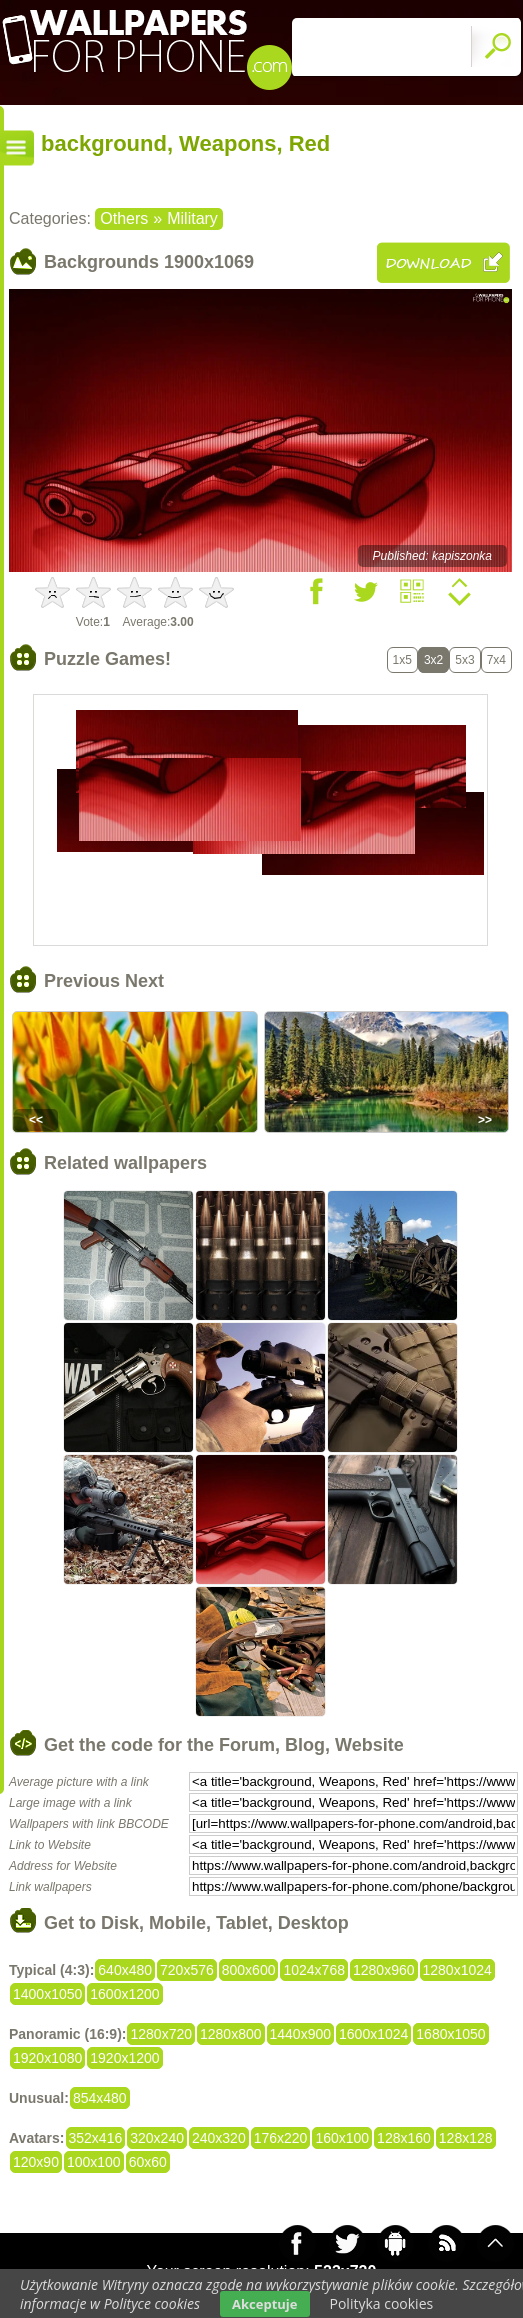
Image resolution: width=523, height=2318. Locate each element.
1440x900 (301, 2034)
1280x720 (161, 2034)
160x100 (342, 2138)
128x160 (404, 2138)
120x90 (36, 2162)
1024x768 (314, 1970)
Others (124, 218)
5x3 (464, 660)
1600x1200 (124, 1994)
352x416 (96, 2138)
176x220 (281, 2138)
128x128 (466, 2138)
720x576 (187, 1970)
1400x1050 (47, 1994)
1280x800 (231, 2034)
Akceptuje (264, 2304)
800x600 (249, 1970)
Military (192, 218)
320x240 (157, 2138)
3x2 (433, 660)
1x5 (402, 660)
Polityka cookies (382, 2303)
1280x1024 (457, 1970)
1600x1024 (373, 2034)
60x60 (148, 2162)
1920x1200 (124, 2058)
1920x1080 (47, 2058)
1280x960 (384, 1970)
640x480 (125, 1970)
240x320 (219, 2138)
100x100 (94, 2162)
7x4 (496, 660)
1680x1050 (450, 2034)
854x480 (100, 2098)
